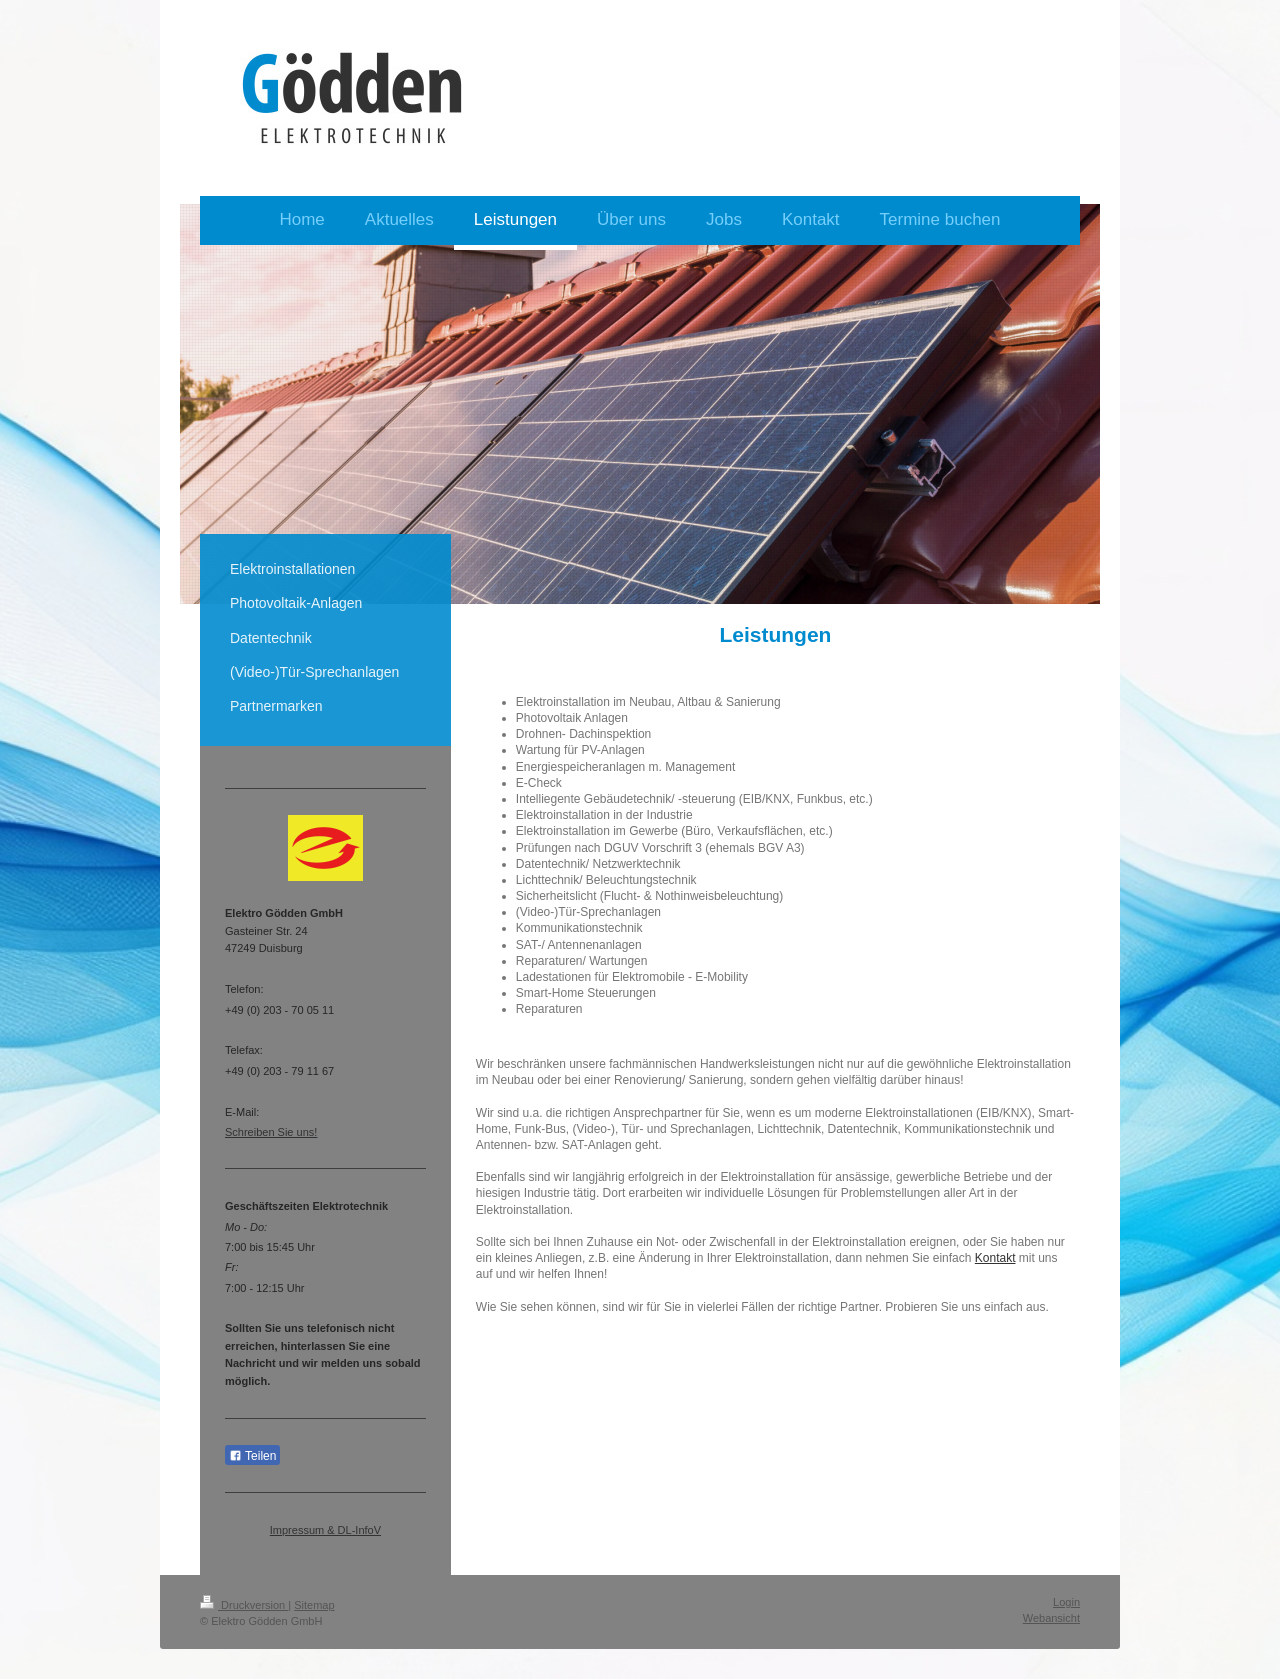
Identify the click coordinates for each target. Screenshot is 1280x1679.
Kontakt (995, 1258)
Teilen (252, 1456)
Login (1066, 1602)
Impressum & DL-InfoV (325, 1530)
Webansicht (1051, 1618)
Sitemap (314, 1605)
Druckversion (244, 1605)
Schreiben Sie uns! (271, 1132)
